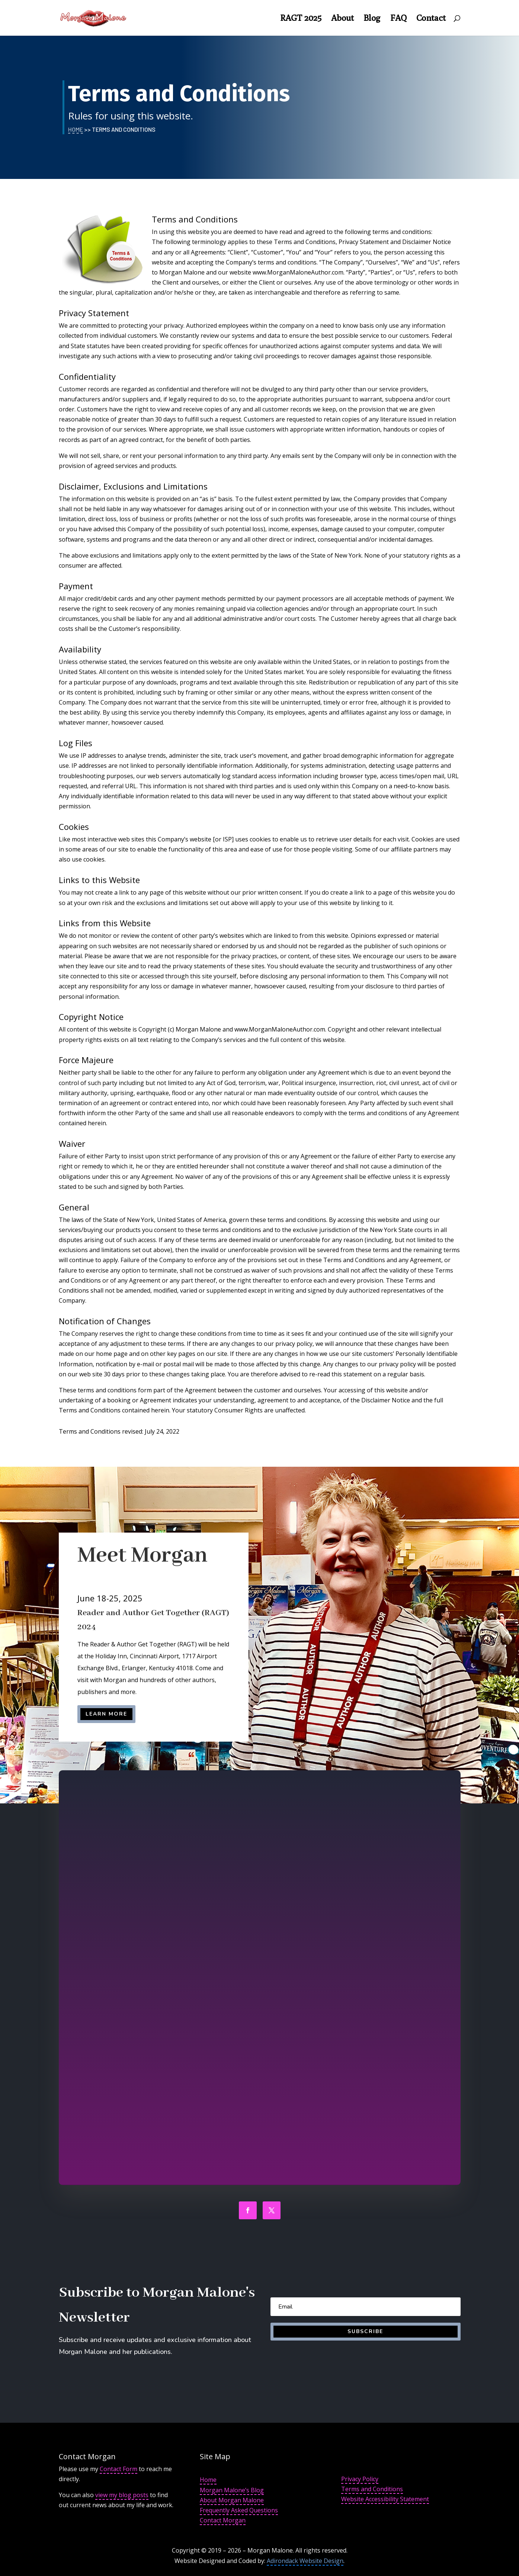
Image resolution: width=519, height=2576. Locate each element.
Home (75, 129)
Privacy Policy (359, 2479)
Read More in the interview (292, 1899)
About (342, 19)
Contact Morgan (223, 2520)
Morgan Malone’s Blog (232, 2490)
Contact (431, 19)
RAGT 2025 (300, 19)
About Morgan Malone (232, 2500)
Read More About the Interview (297, 1994)
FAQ (398, 19)
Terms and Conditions (372, 2489)
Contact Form (118, 2469)
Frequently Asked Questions (239, 2510)
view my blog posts (121, 2495)
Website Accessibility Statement (385, 2499)
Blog (372, 19)
